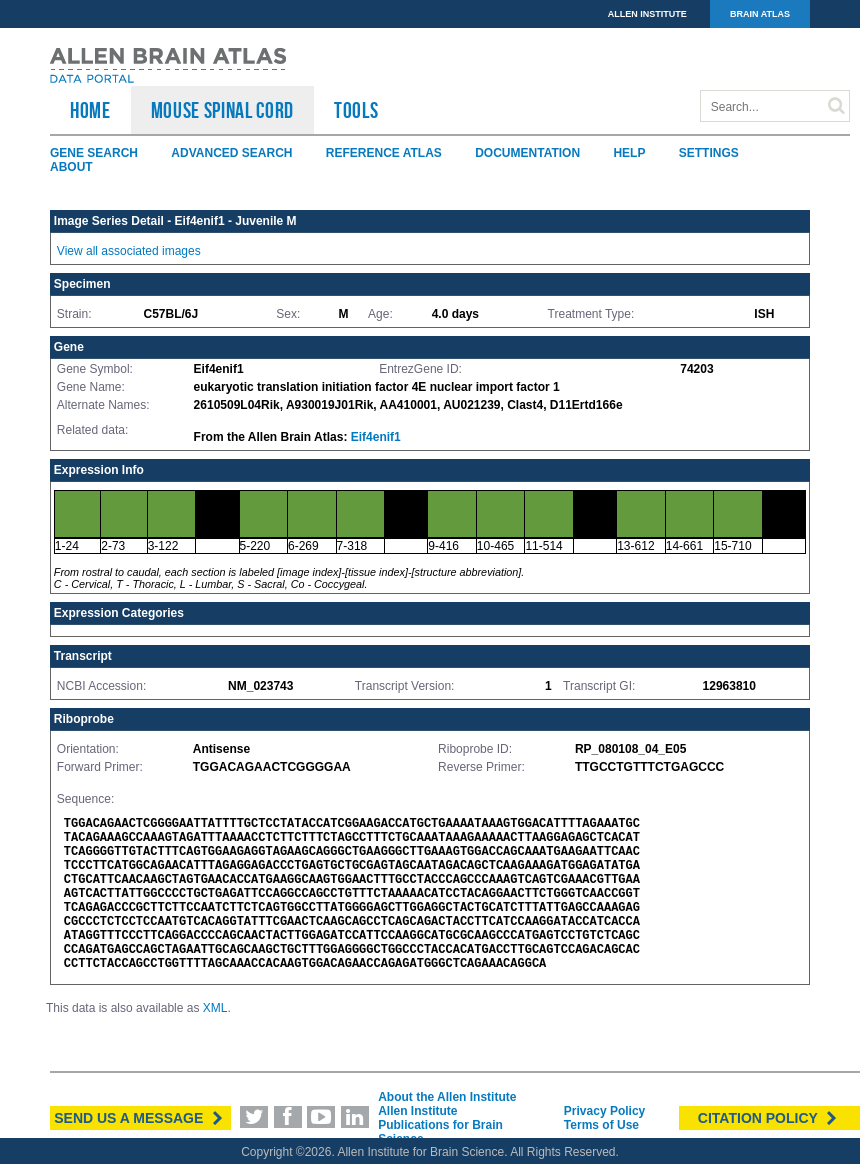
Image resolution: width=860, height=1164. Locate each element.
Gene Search (94, 153)
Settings (709, 153)
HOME (90, 110)
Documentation (527, 153)
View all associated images (129, 251)
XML (215, 1008)
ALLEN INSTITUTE (647, 14)
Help (629, 153)
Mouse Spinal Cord (222, 110)
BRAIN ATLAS (760, 14)
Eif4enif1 (376, 437)
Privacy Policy (604, 1111)
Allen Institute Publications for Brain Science (440, 1125)
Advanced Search (231, 153)
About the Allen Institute (447, 1097)
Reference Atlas (384, 153)
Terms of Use (601, 1125)
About (71, 167)
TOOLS (356, 110)
